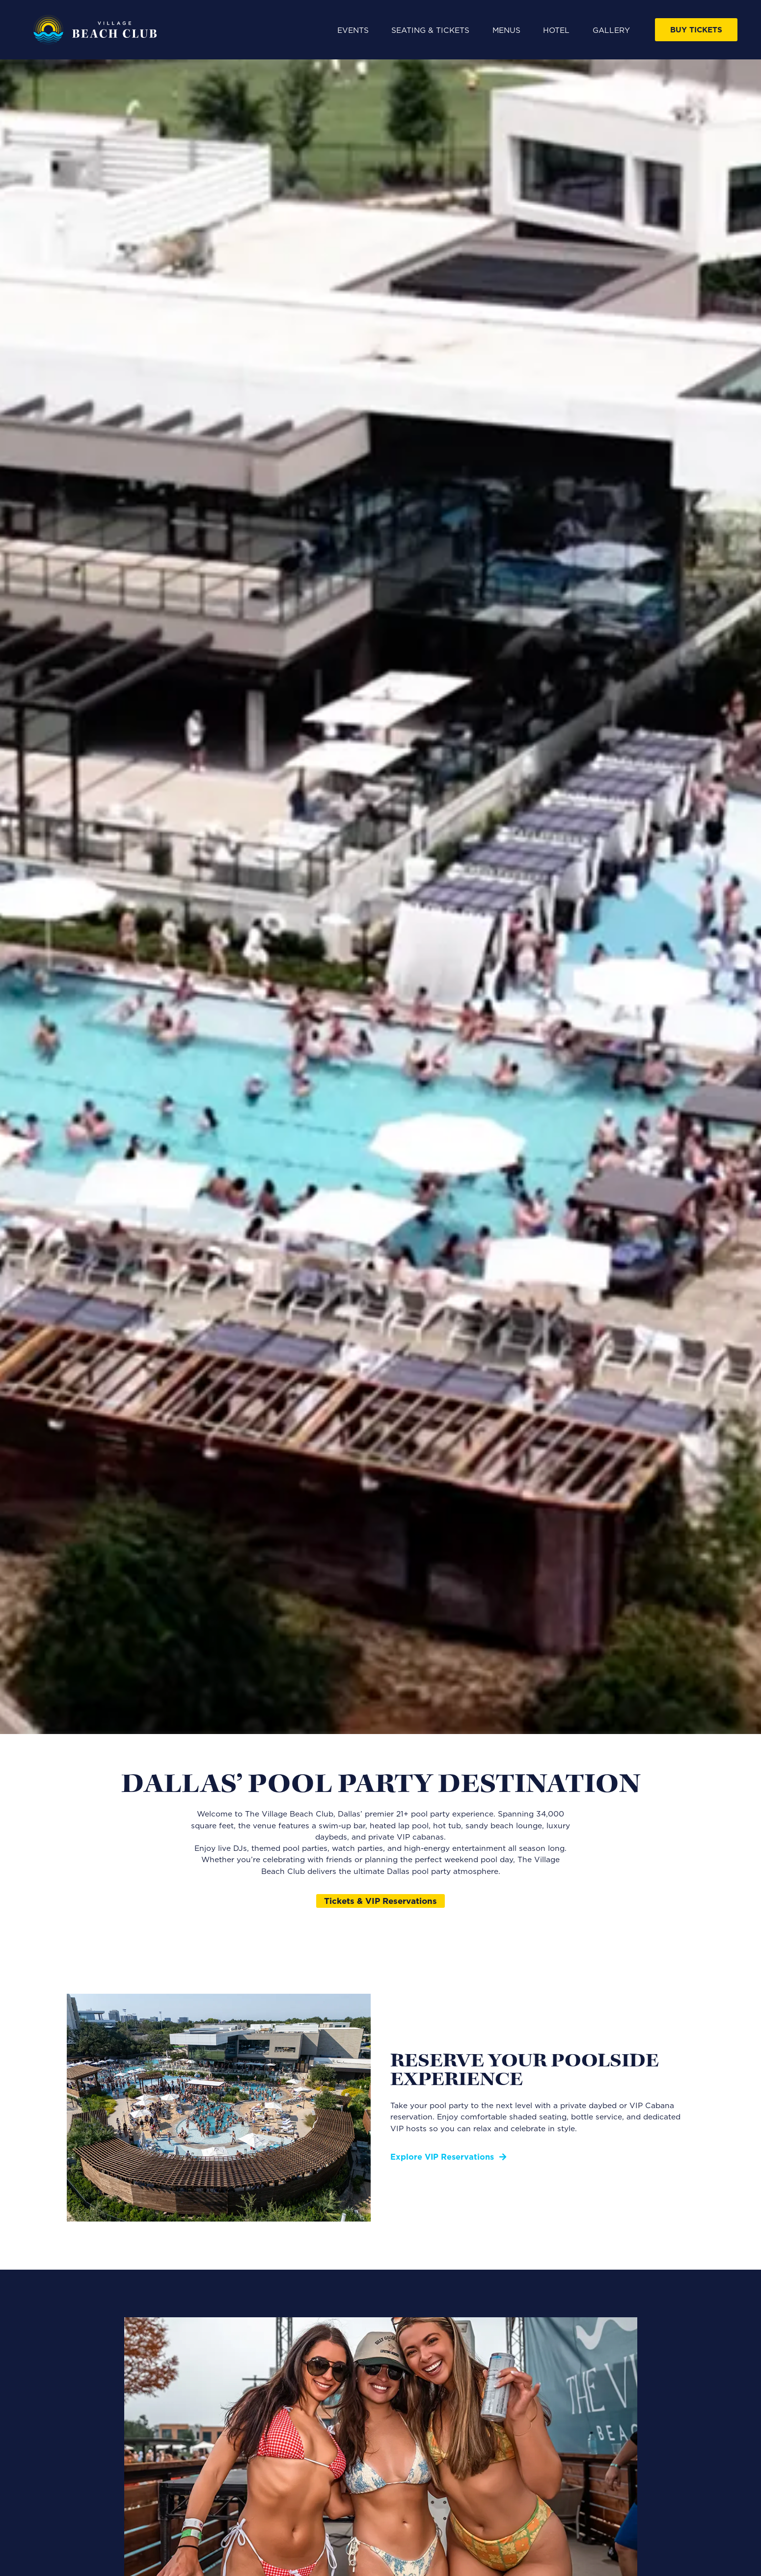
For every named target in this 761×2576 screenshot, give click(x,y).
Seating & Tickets (430, 30)
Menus (506, 30)
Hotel (556, 30)
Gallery (611, 30)
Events (353, 30)
